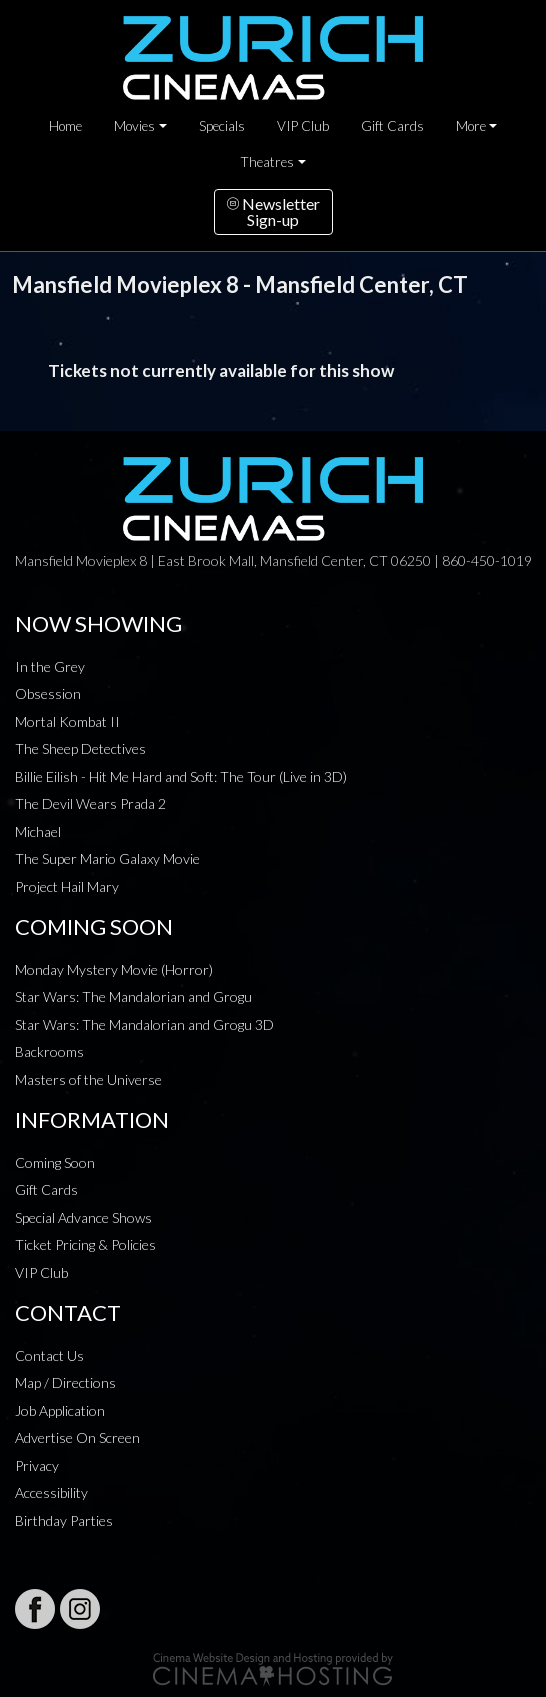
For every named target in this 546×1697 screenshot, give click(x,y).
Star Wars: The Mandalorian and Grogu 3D (144, 1024)
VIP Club (303, 126)
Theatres (267, 162)
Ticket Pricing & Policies (85, 1244)
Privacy (37, 1465)
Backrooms (49, 1051)
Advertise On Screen (77, 1437)
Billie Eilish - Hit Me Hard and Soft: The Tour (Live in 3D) (181, 776)
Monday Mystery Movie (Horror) (114, 969)
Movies (134, 126)
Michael (38, 831)
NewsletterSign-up (273, 211)
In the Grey (50, 666)
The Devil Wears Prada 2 (90, 803)
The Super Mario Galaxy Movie (107, 858)
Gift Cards (392, 126)
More (471, 126)
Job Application (60, 1410)
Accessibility (51, 1492)
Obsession (48, 693)
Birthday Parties (64, 1520)
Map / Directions (65, 1382)
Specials (222, 126)
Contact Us (49, 1355)
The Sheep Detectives (80, 748)
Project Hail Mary (67, 886)
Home (65, 126)
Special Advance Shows (83, 1217)
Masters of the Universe (88, 1079)
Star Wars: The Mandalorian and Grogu (133, 996)
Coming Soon (55, 1162)
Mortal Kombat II (67, 721)
